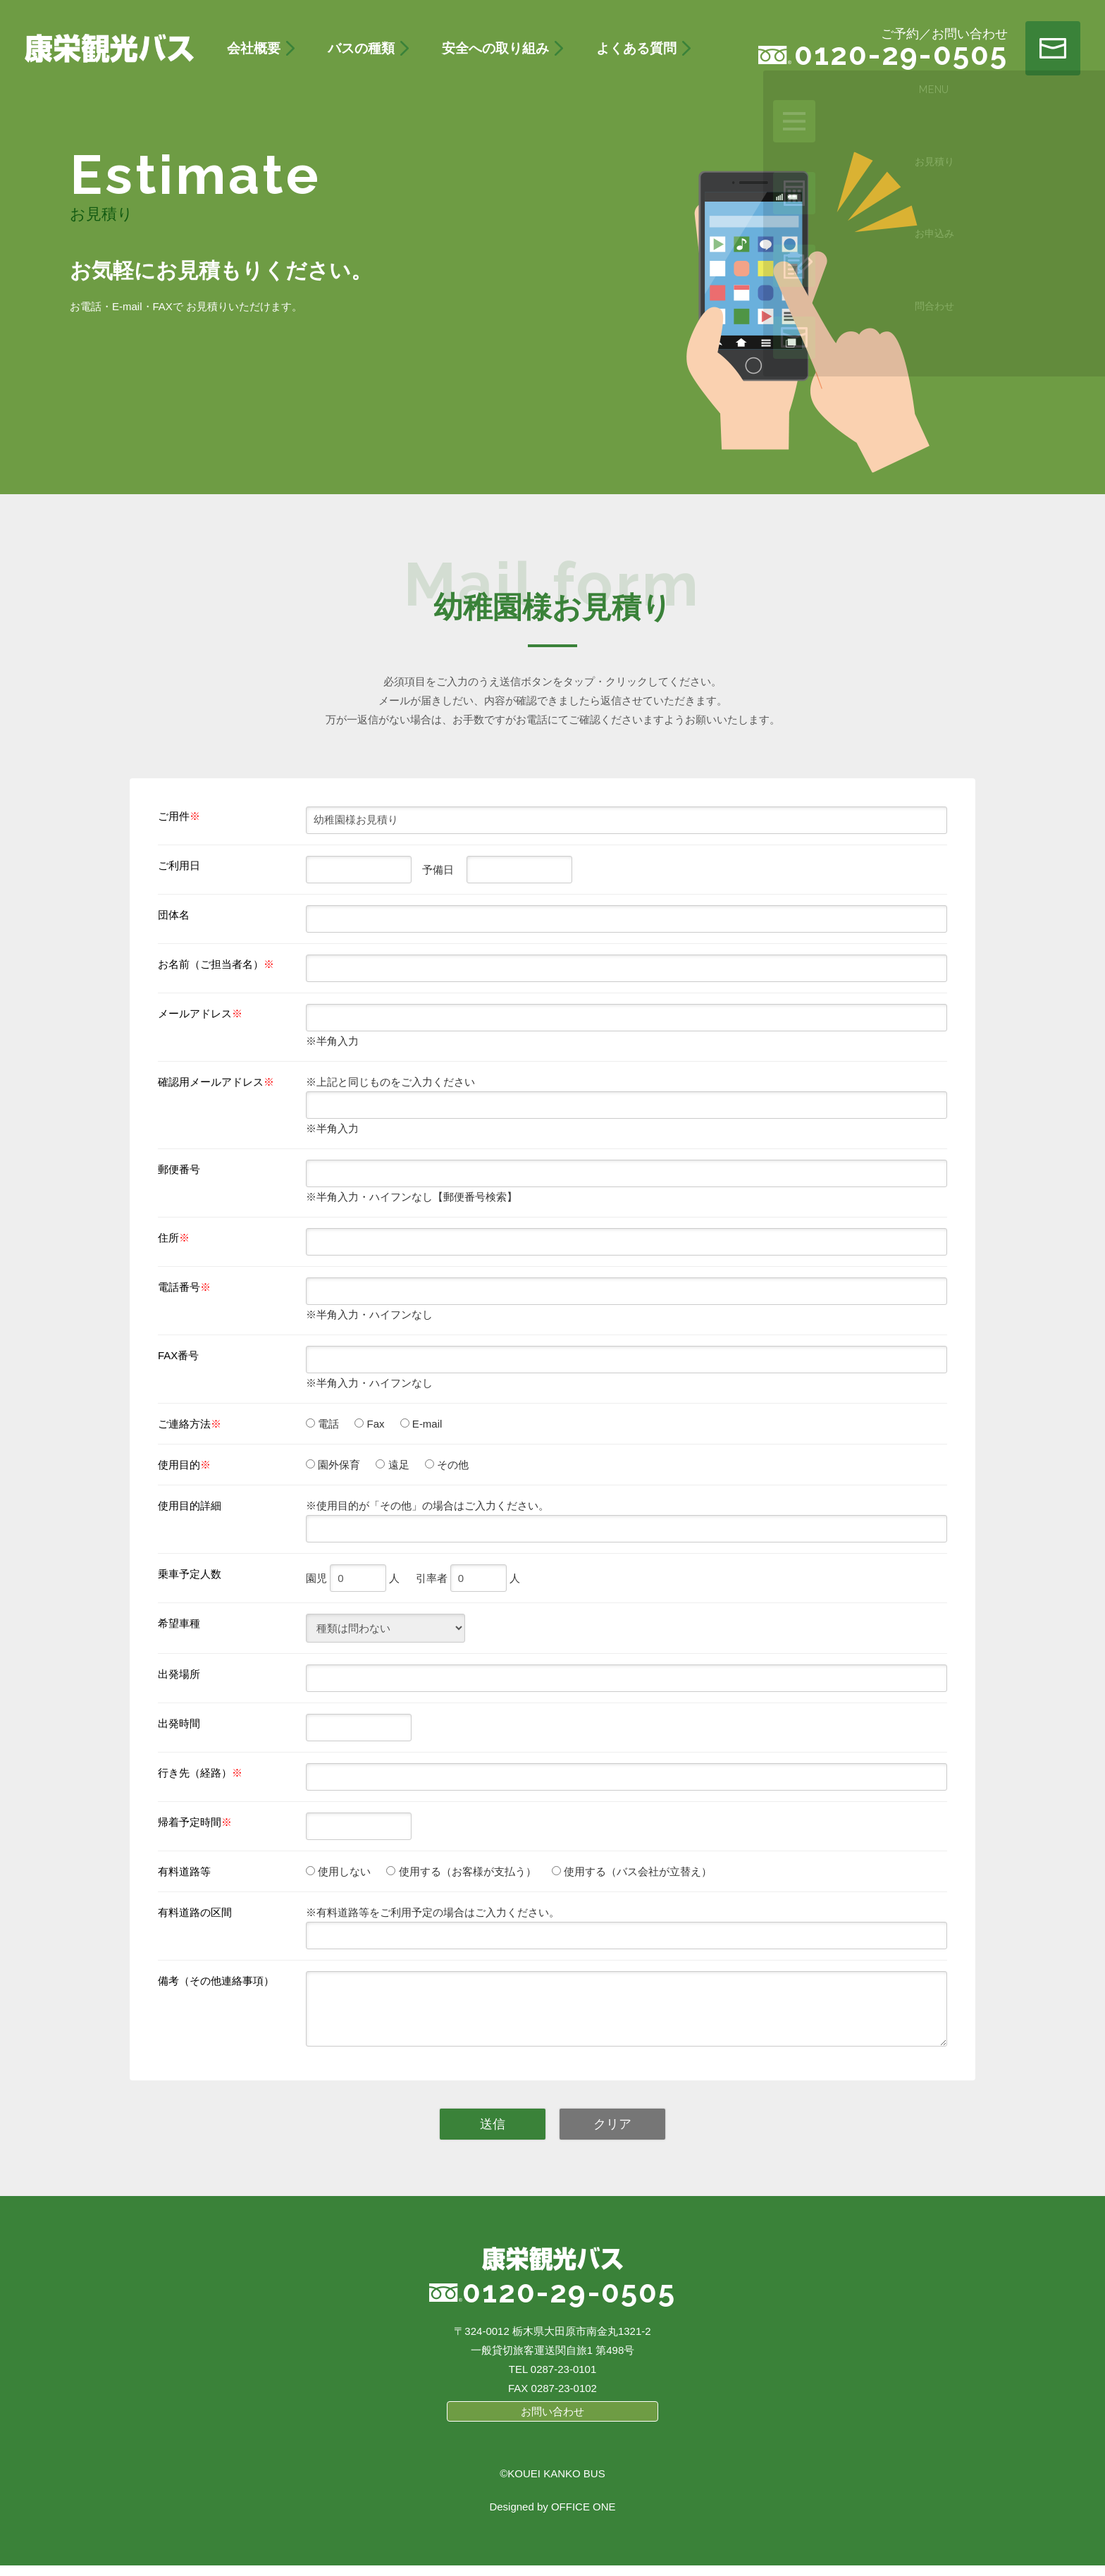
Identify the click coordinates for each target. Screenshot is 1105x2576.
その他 (451, 1465)
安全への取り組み (495, 48)
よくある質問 (636, 48)
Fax (374, 1424)
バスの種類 (361, 48)
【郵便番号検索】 (475, 1197)
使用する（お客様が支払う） (465, 1871)
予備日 (433, 870)
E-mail (426, 1424)
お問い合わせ (552, 2422)
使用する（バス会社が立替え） (636, 1871)
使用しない (343, 1871)
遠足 (397, 1465)
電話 (327, 1424)
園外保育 (337, 1465)
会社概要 (253, 48)
